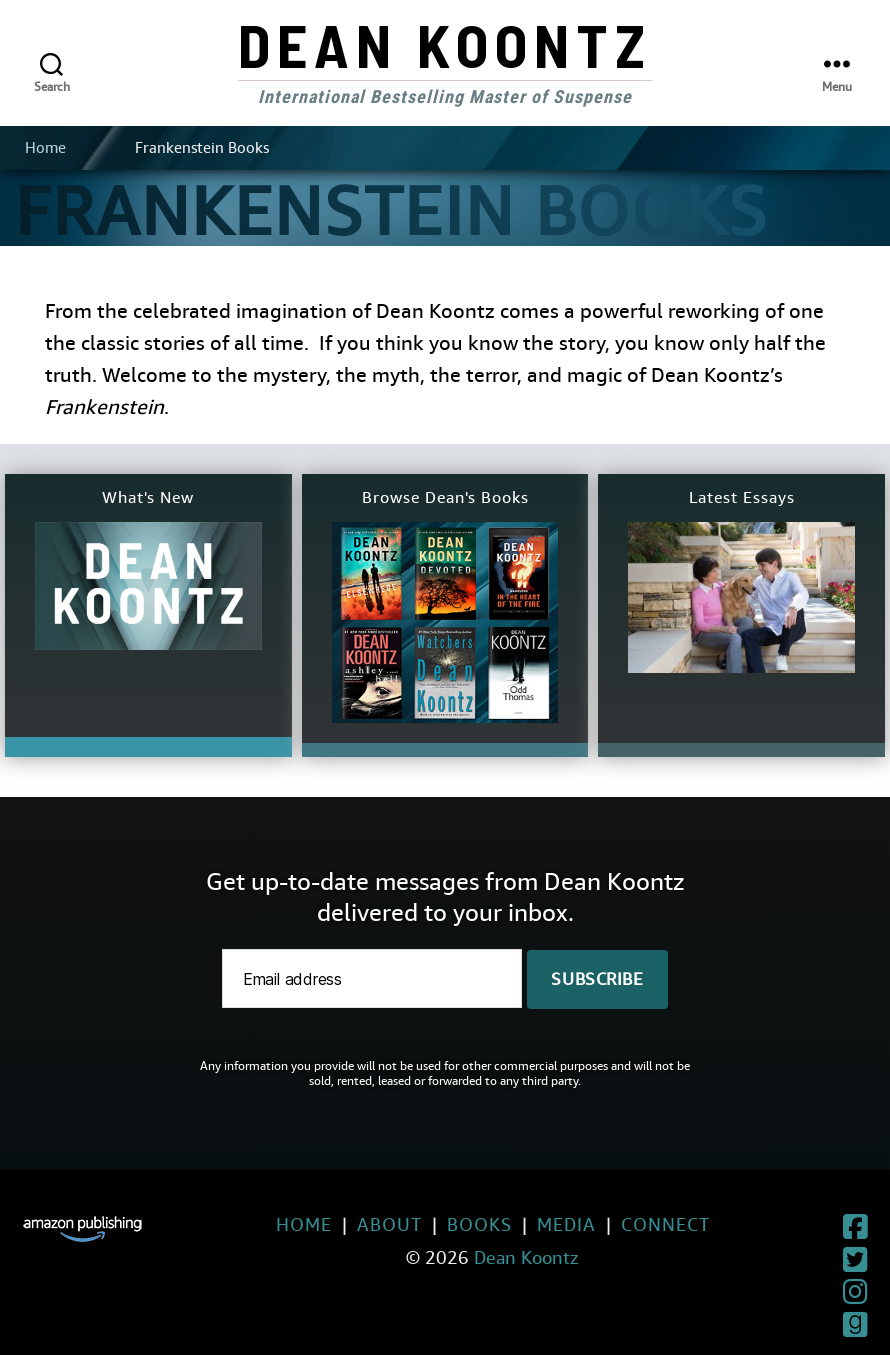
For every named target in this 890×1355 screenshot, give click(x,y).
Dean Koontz (445, 44)
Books (434, 1224)
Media (521, 1224)
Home (45, 148)
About (344, 1224)
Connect (620, 1224)
